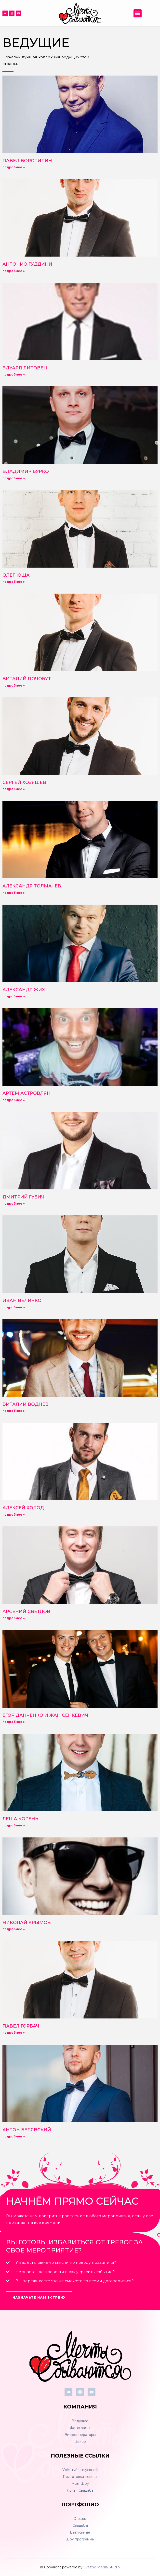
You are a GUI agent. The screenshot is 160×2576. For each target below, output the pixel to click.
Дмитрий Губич (23, 1197)
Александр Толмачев (31, 886)
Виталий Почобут (26, 678)
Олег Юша (16, 575)
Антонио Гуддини (27, 264)
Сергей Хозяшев (24, 782)
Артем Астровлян (26, 1093)
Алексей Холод (23, 1507)
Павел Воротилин (27, 160)
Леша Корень (20, 1818)
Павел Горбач (20, 2026)
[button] (137, 13)
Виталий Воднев (25, 1404)
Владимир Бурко (25, 471)
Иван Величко (21, 1300)
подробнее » (13, 167)
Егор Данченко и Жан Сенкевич (45, 1715)
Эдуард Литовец (24, 368)
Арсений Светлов (26, 1611)
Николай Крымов (26, 1922)
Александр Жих (23, 989)
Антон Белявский (26, 2130)
